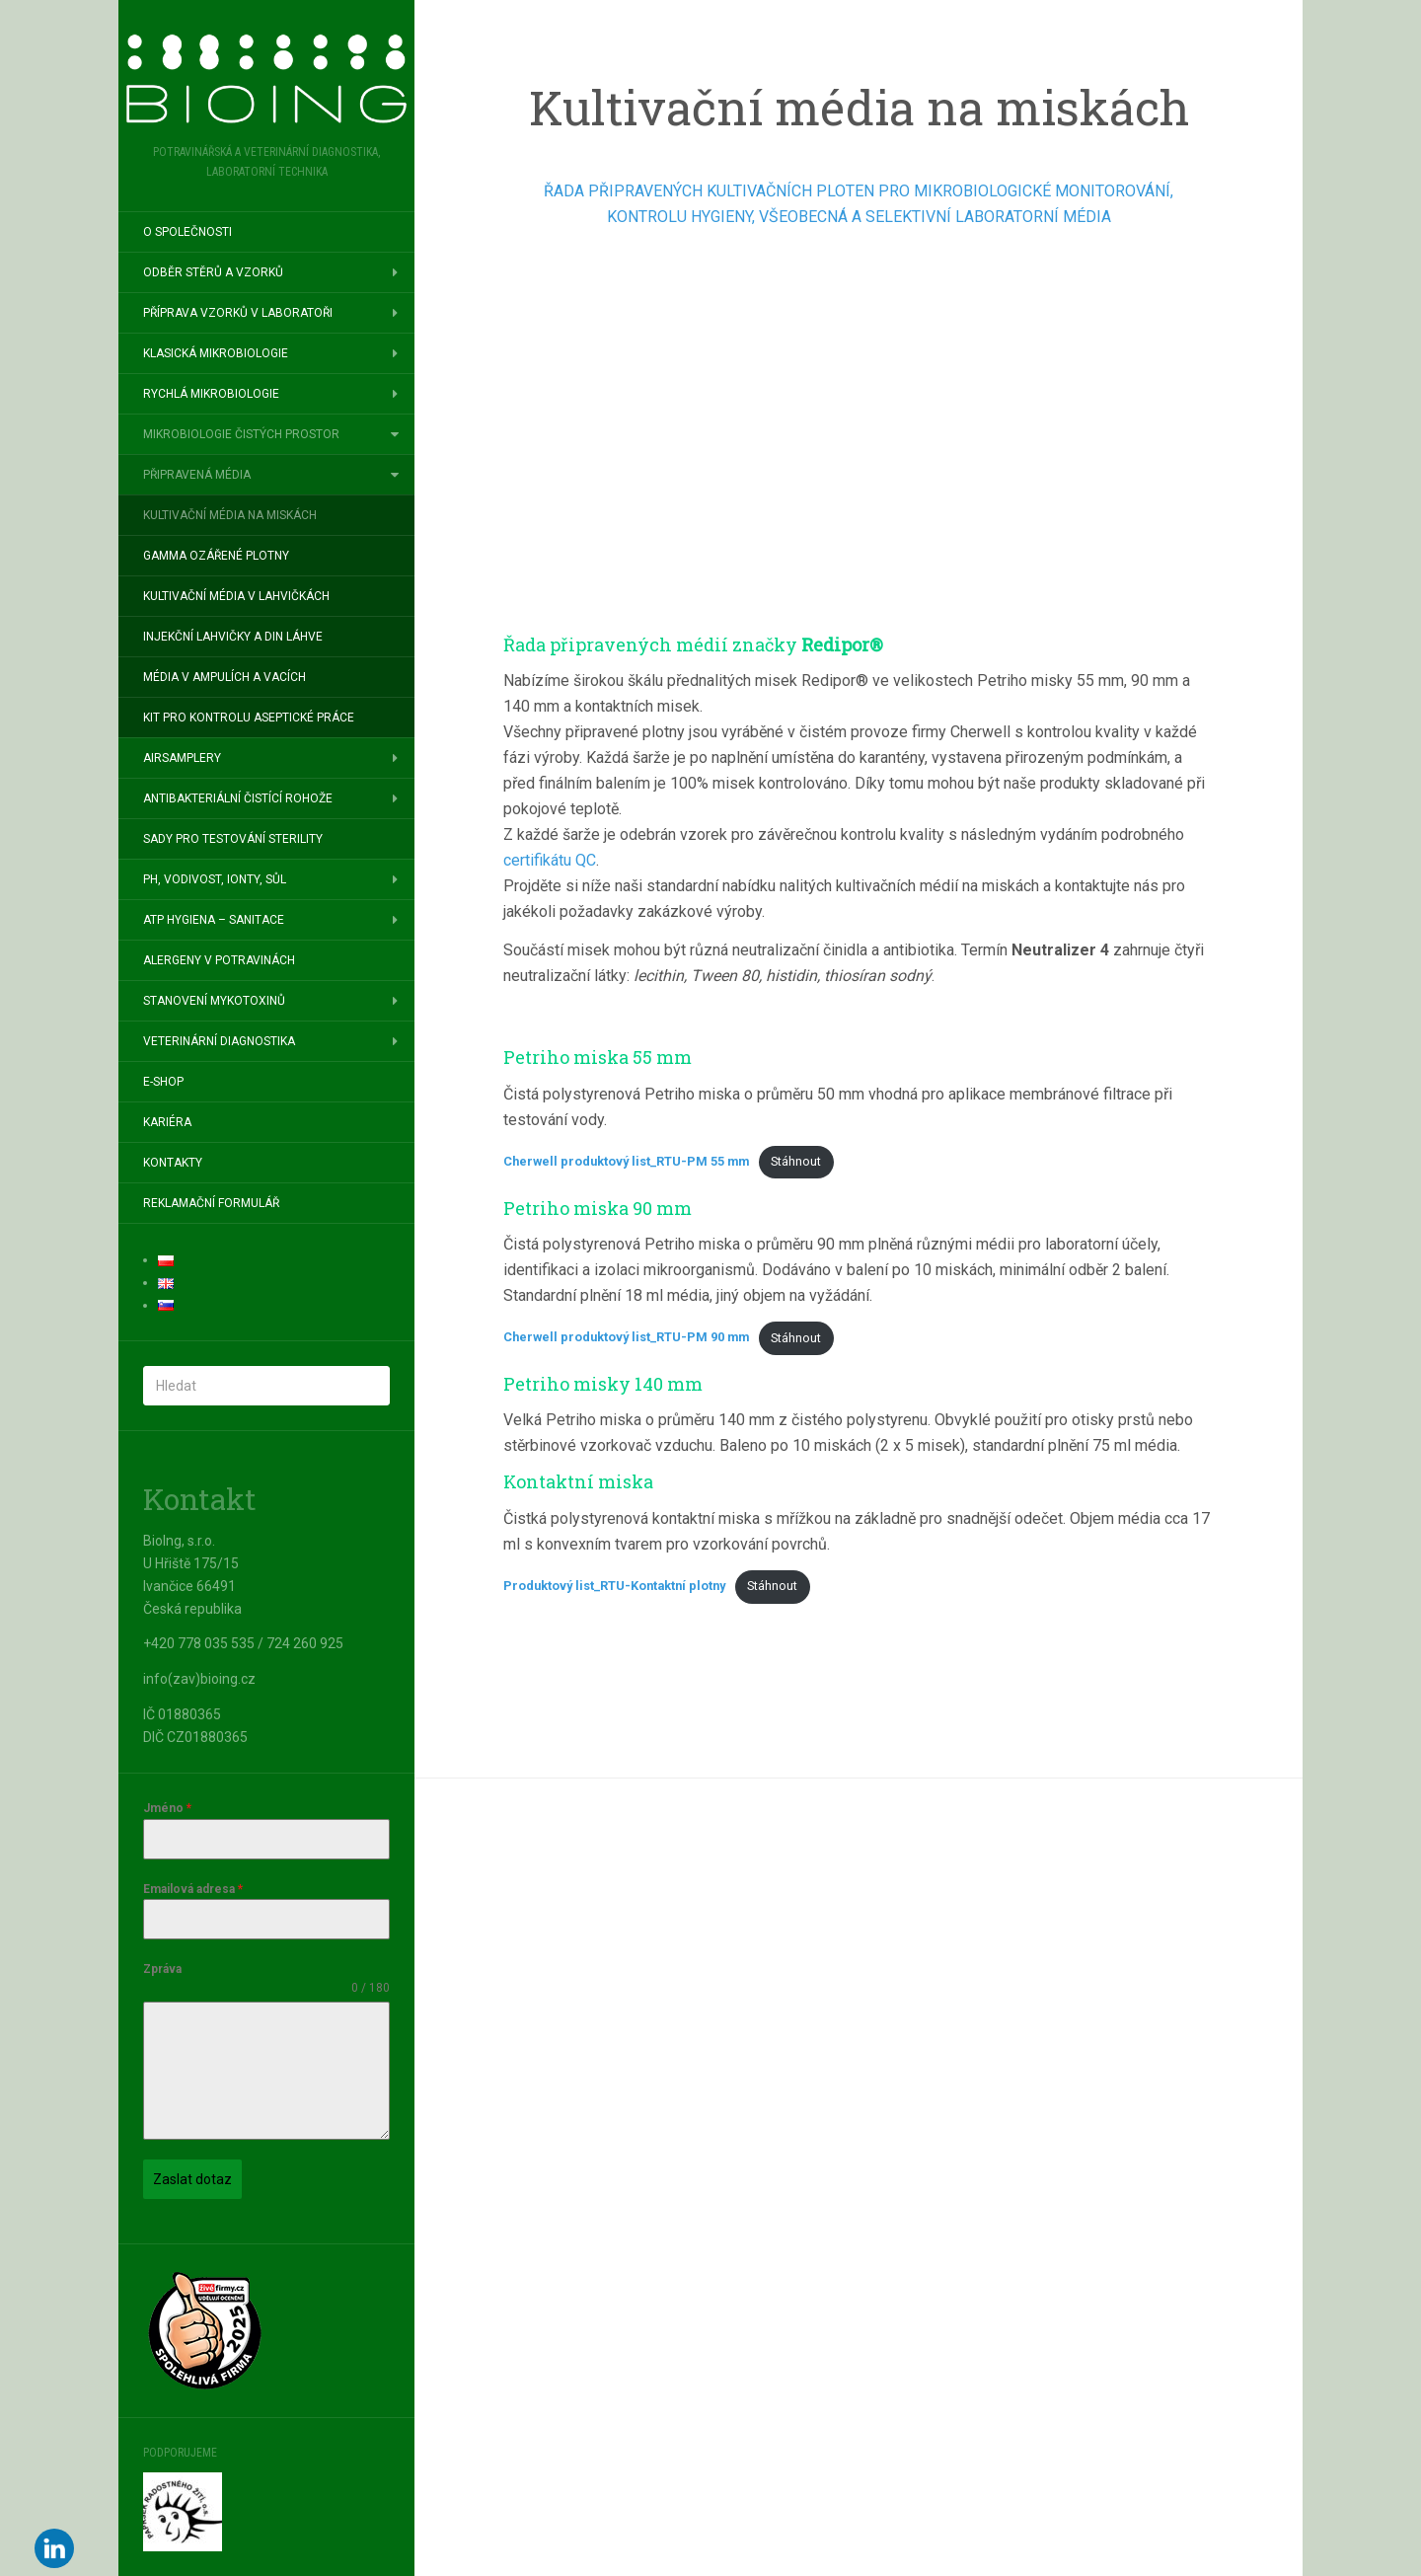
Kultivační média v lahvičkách (236, 596)
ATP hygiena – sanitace (213, 920)
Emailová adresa (193, 1889)
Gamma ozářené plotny (216, 556)
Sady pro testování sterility (233, 839)
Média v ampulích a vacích (224, 677)
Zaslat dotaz (192, 2179)
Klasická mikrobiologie (215, 353)
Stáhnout (796, 1161)
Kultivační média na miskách (230, 515)
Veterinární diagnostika (219, 1041)
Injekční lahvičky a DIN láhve (233, 637)
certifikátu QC (549, 860)
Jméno (167, 1808)
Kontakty (172, 1163)
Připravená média (197, 475)
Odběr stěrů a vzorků (213, 272)
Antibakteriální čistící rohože (238, 798)
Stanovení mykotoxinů (214, 1001)
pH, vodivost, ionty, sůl (214, 879)
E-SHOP (163, 1082)
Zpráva (162, 1969)
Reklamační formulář (211, 1203)
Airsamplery (182, 758)
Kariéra (167, 1122)
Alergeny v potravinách (219, 960)
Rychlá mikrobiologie (211, 394)
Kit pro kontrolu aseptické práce (248, 717)
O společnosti (187, 232)
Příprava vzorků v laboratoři (238, 313)
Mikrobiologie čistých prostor (241, 434)
